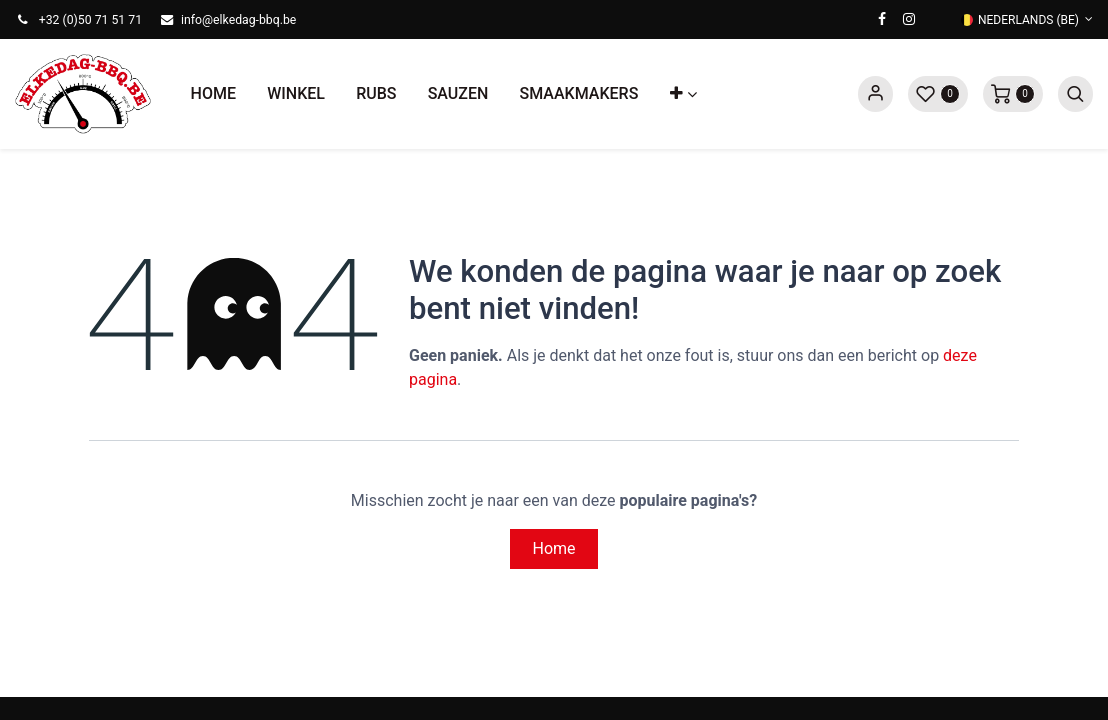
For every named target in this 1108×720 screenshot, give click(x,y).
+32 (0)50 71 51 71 (90, 20)
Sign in (875, 94)
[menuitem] (213, 94)
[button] (683, 94)
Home (553, 548)
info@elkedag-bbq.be (238, 20)
